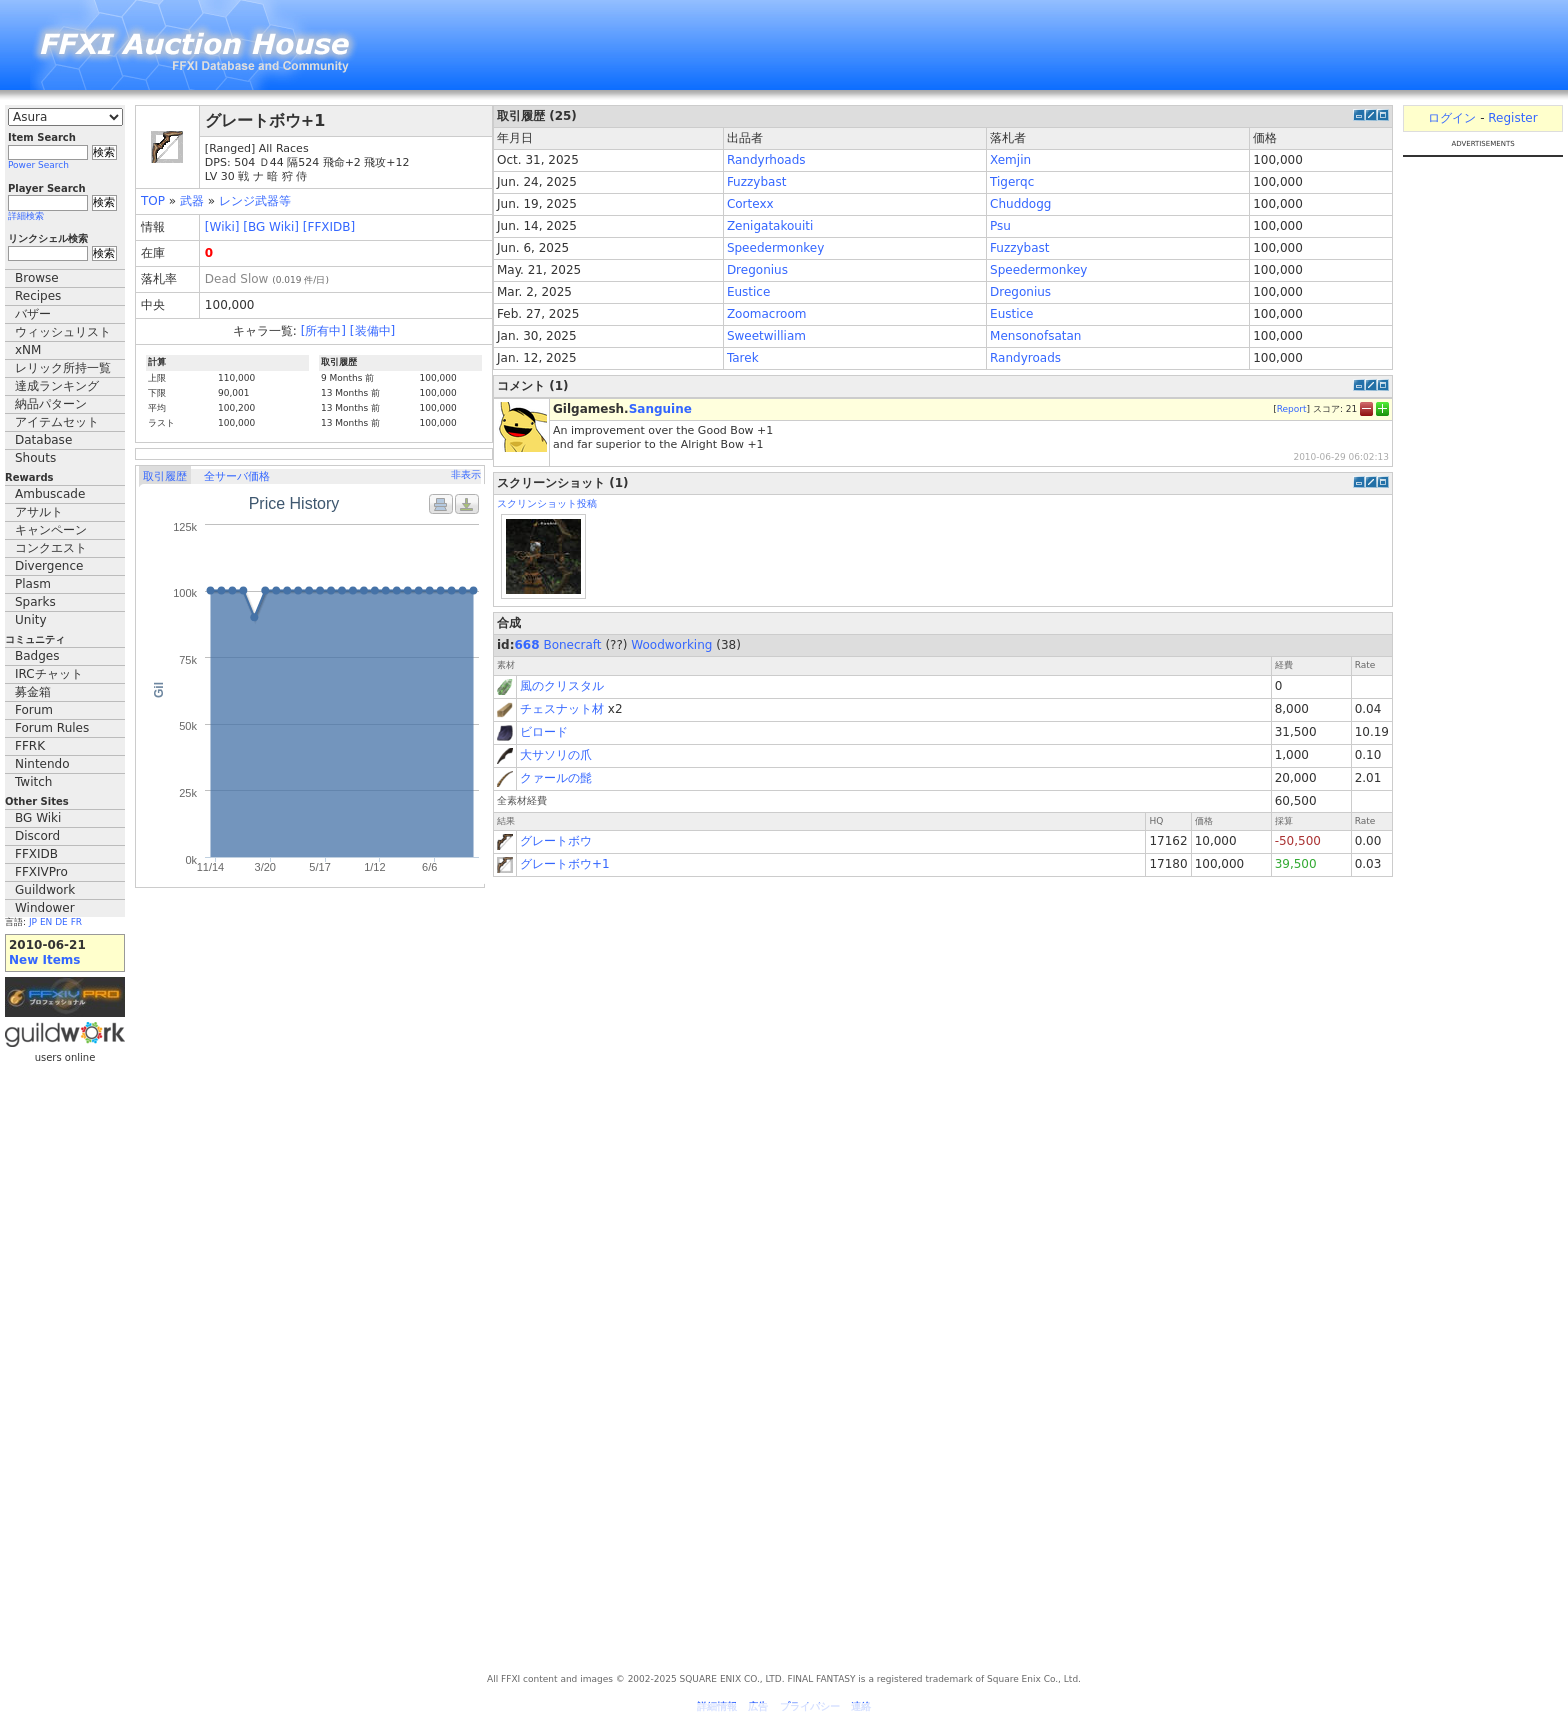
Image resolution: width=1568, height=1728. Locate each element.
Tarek (743, 358)
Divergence (49, 566)
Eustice (748, 292)
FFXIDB (36, 854)
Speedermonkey (775, 248)
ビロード (544, 732)
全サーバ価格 (237, 476)
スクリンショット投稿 (547, 503)
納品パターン (51, 404)
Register (1512, 118)
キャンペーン (51, 530)
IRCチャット (49, 674)
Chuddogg (1020, 204)
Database (43, 440)
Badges (37, 656)
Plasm (33, 584)
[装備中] (372, 331)
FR (76, 922)
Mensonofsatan (1035, 336)
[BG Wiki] (271, 227)
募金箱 (33, 692)
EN (46, 922)
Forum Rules (52, 728)
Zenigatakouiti (770, 226)
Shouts (35, 458)
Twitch (33, 782)
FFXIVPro (41, 872)
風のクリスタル (562, 686)
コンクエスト (51, 548)
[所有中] (323, 331)
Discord (37, 836)
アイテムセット (57, 422)
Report (1292, 409)
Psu (1000, 226)
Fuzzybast (756, 182)
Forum (34, 710)
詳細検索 (26, 216)
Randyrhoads (766, 160)
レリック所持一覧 (63, 368)
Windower (45, 908)
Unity (31, 620)
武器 (192, 201)
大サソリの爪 (556, 755)
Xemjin (1010, 160)
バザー (33, 314)
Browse (37, 278)
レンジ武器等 (255, 201)
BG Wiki (38, 818)
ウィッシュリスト (63, 332)
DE (61, 922)
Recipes (38, 296)
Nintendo (42, 764)
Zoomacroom (767, 314)
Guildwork (45, 890)
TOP (153, 201)
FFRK (30, 746)
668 (527, 645)
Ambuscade (50, 494)
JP (33, 922)
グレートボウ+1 (565, 864)
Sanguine (660, 409)
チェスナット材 (562, 709)
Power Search (38, 165)
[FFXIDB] (329, 227)
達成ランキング (57, 386)
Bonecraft (572, 645)
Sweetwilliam (766, 336)
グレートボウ (556, 841)
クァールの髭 (556, 778)
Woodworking (671, 645)
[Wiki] (222, 227)
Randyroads (1025, 358)
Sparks (35, 602)
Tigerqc (1012, 182)
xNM (28, 350)
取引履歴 (165, 476)
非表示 (466, 474)
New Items (44, 960)
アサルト (39, 512)
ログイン (1452, 118)
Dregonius (757, 270)
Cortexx (750, 204)
